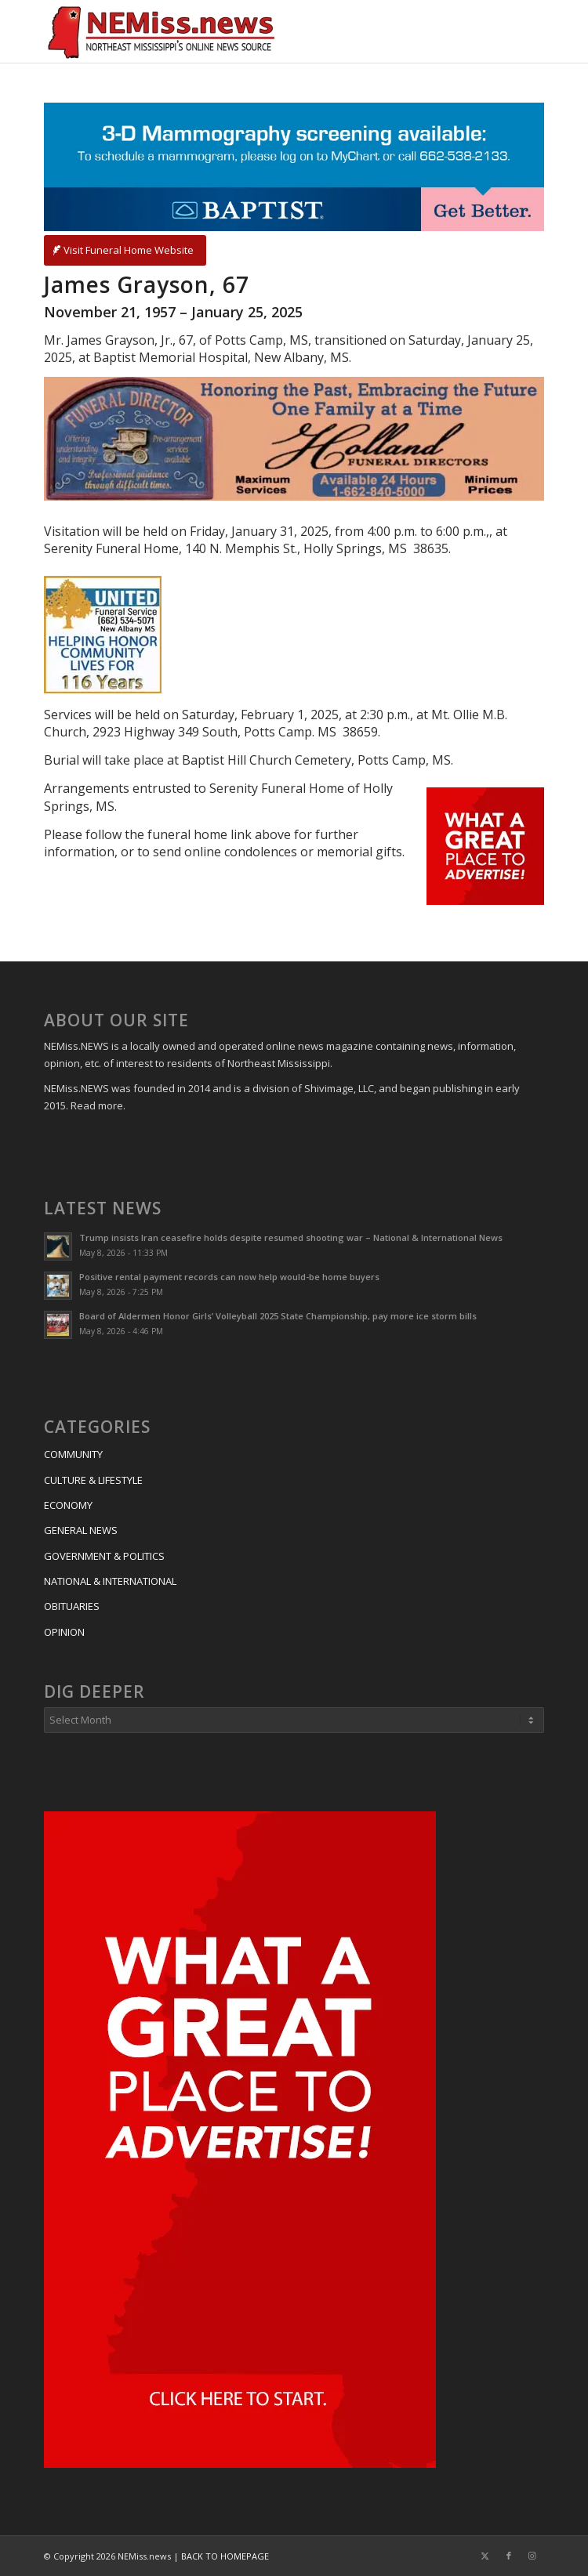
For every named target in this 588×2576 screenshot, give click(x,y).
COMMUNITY (73, 1454)
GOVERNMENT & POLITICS (104, 1556)
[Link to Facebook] (509, 2555)
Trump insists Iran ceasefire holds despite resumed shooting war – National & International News (291, 1237)
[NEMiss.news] (244, 31)
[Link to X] (485, 2555)
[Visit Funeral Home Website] (125, 250)
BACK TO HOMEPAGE (225, 2556)
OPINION (64, 1632)
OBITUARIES (72, 1606)
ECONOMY (68, 1505)
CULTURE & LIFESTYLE (93, 1480)
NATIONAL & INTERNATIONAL (110, 1581)
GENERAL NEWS (81, 1530)
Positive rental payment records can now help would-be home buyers (229, 1277)
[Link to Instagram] (532, 2555)
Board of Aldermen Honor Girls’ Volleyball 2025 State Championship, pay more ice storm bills (278, 1316)
